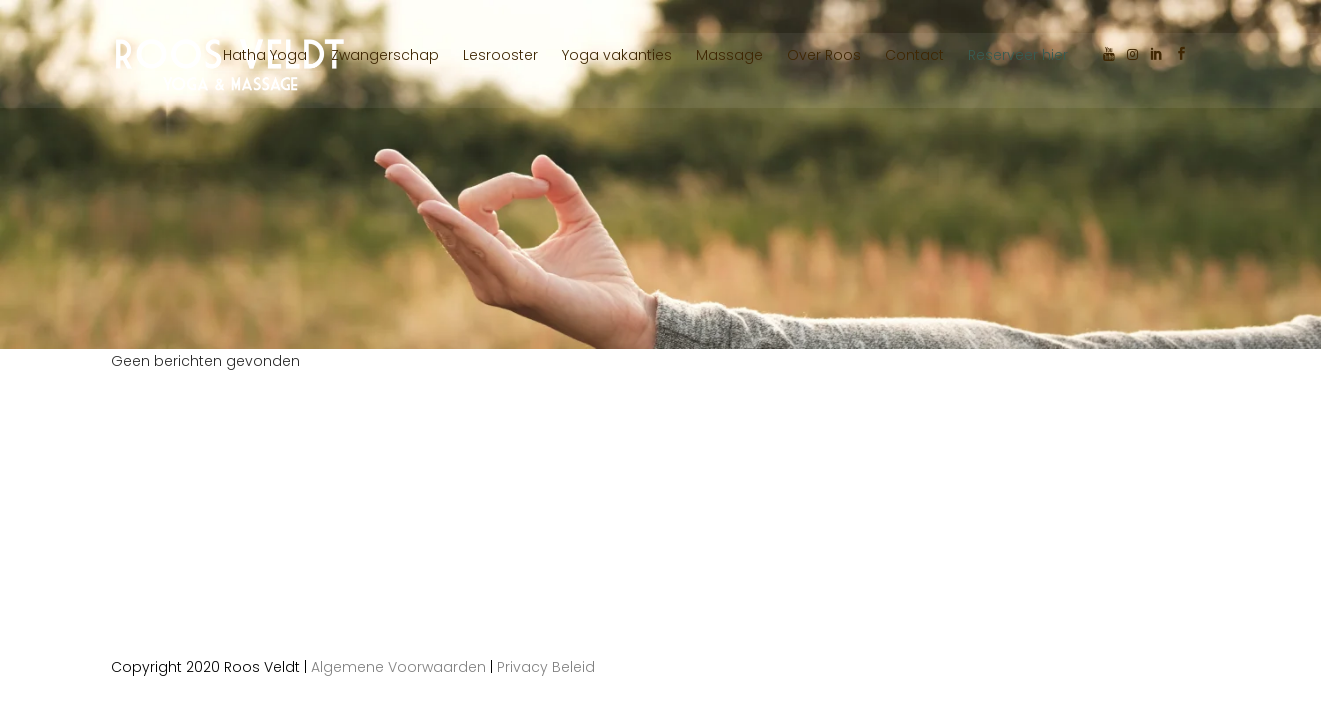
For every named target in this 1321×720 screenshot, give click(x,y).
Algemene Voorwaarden (398, 667)
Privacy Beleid (546, 667)
